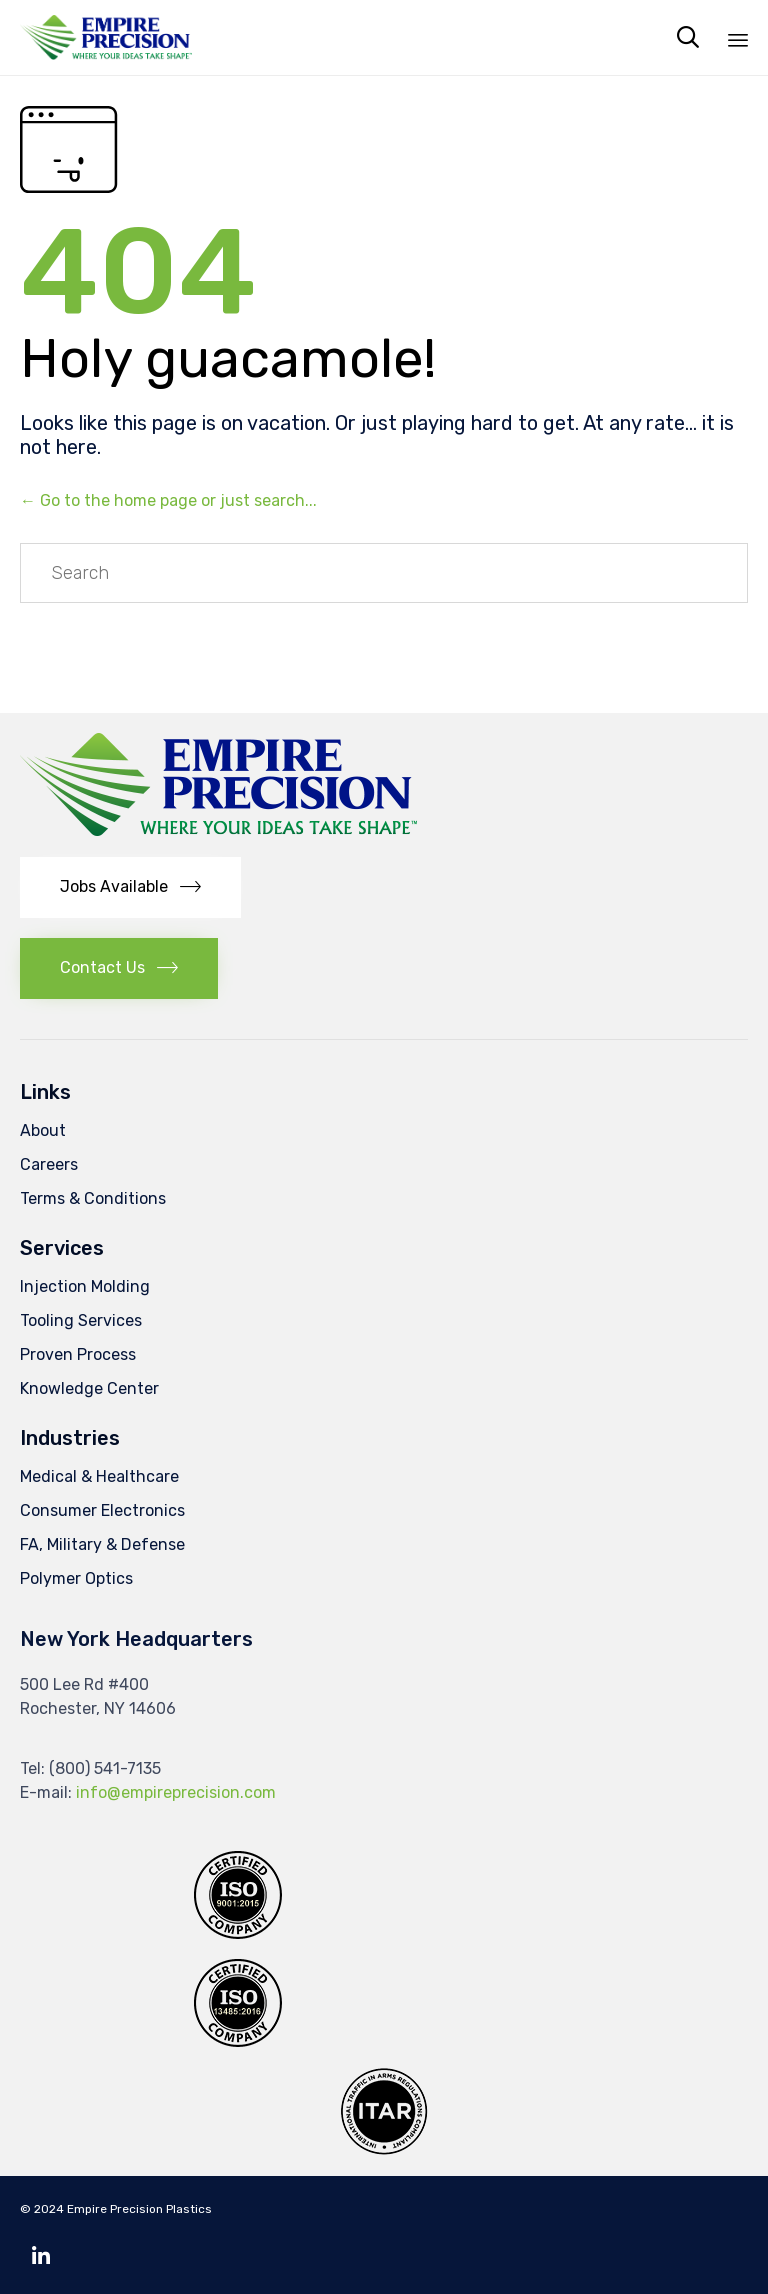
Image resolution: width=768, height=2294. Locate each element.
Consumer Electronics (102, 1510)
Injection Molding (85, 1286)
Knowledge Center (89, 1388)
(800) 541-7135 (105, 1768)
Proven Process (78, 1354)
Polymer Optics (76, 1578)
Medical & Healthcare (99, 1476)
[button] (130, 887)
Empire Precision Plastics (139, 2209)
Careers (49, 1164)
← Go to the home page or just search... (168, 500)
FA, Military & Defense (102, 1544)
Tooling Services (81, 1320)
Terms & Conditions (93, 1198)
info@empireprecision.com (176, 1792)
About (43, 1130)
